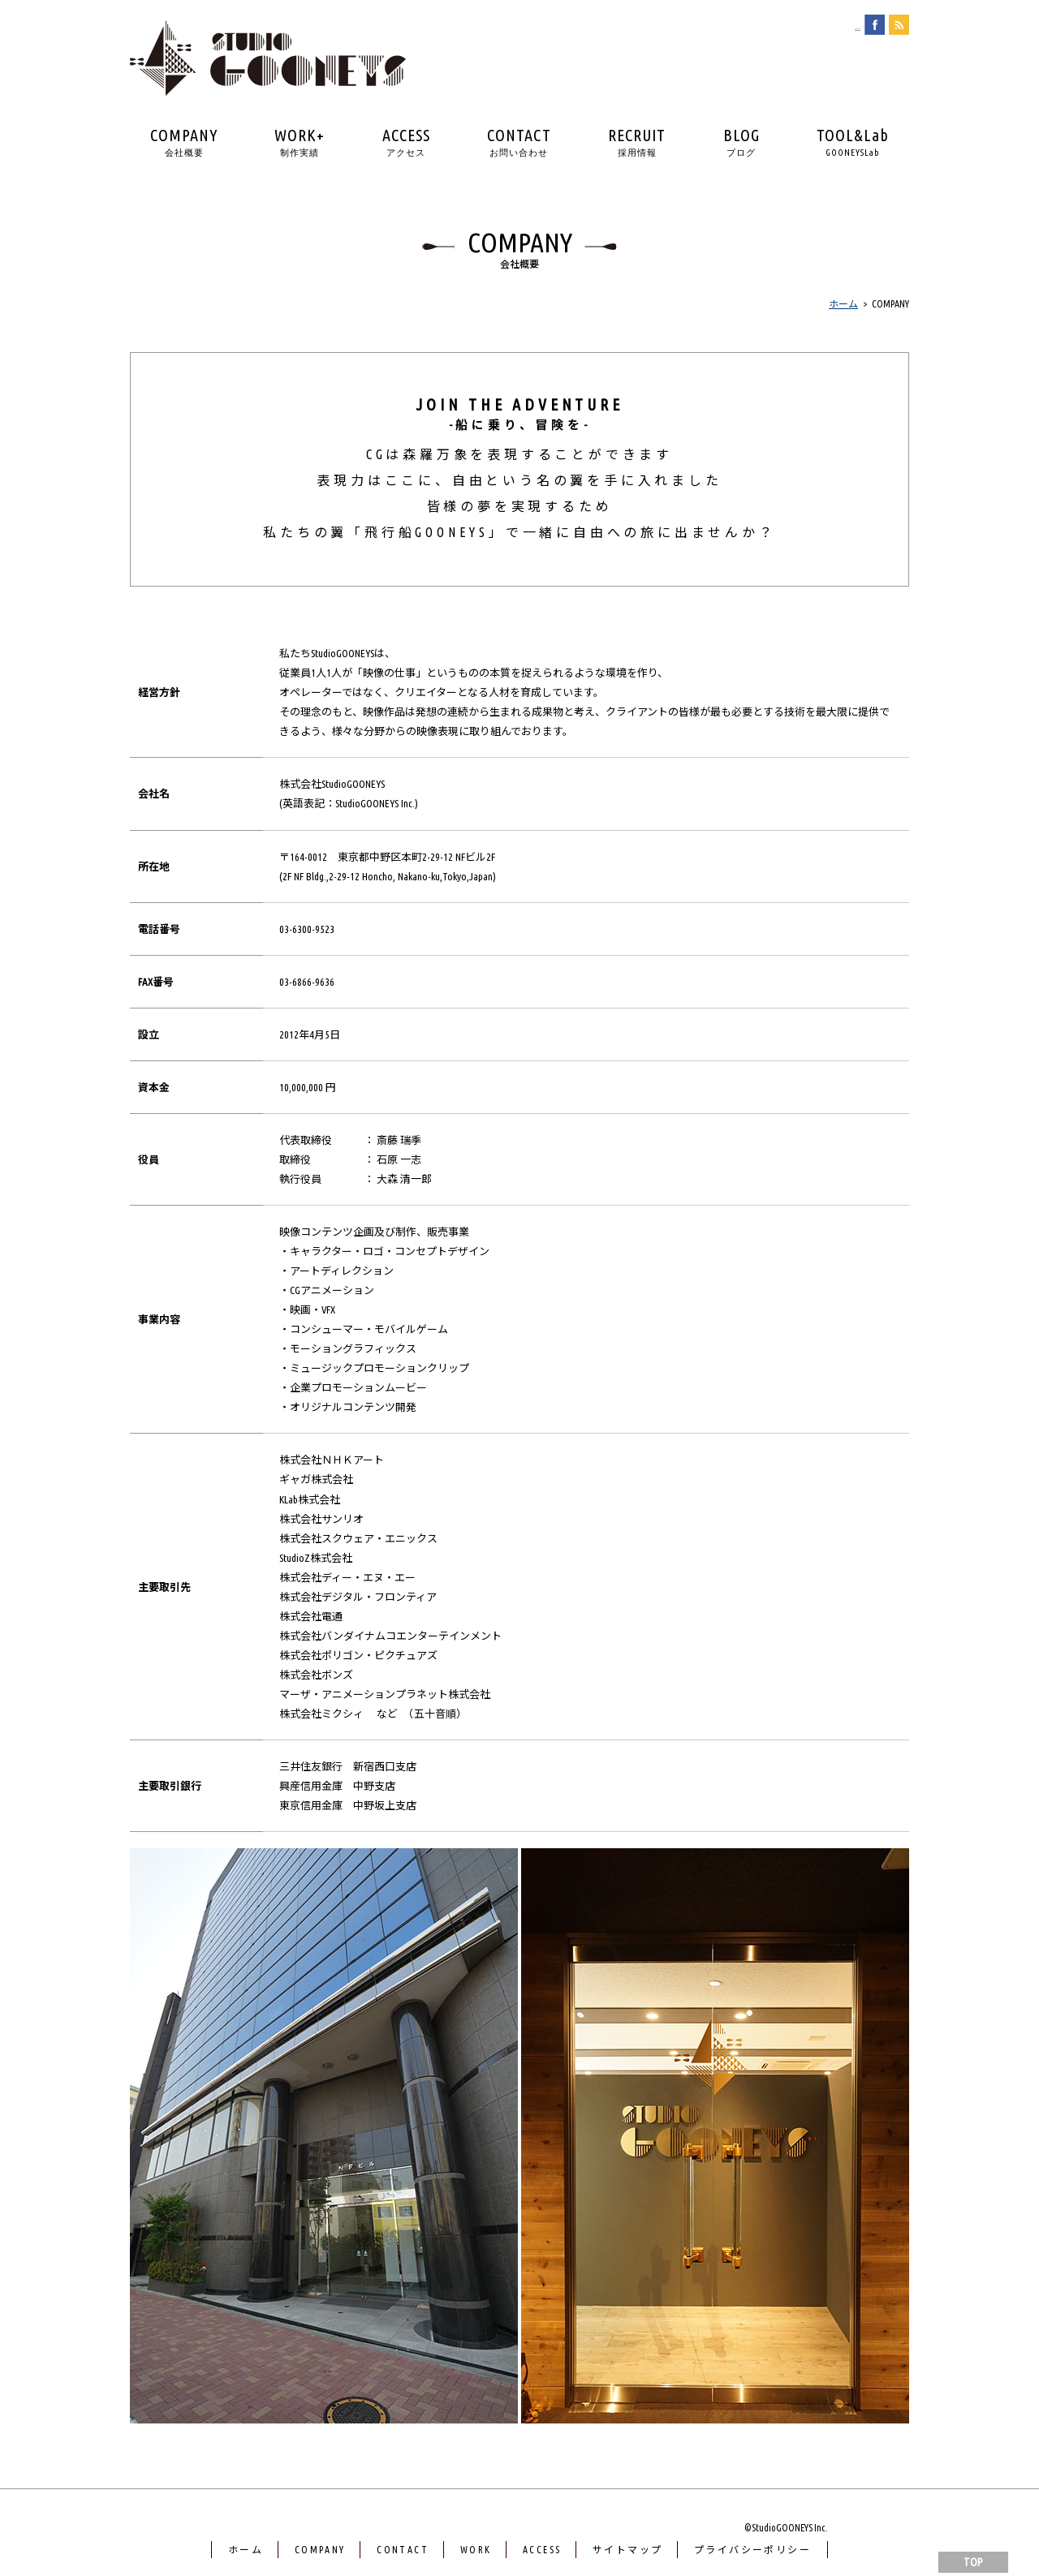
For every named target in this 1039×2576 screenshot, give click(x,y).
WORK (476, 2549)
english (842, 25)
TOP (973, 2562)
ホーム (245, 2549)
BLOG (741, 142)
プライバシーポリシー (752, 2549)
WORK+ (299, 142)
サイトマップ (627, 2549)
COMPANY (184, 142)
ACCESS (406, 142)
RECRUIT (637, 142)
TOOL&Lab (853, 142)
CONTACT (519, 142)
